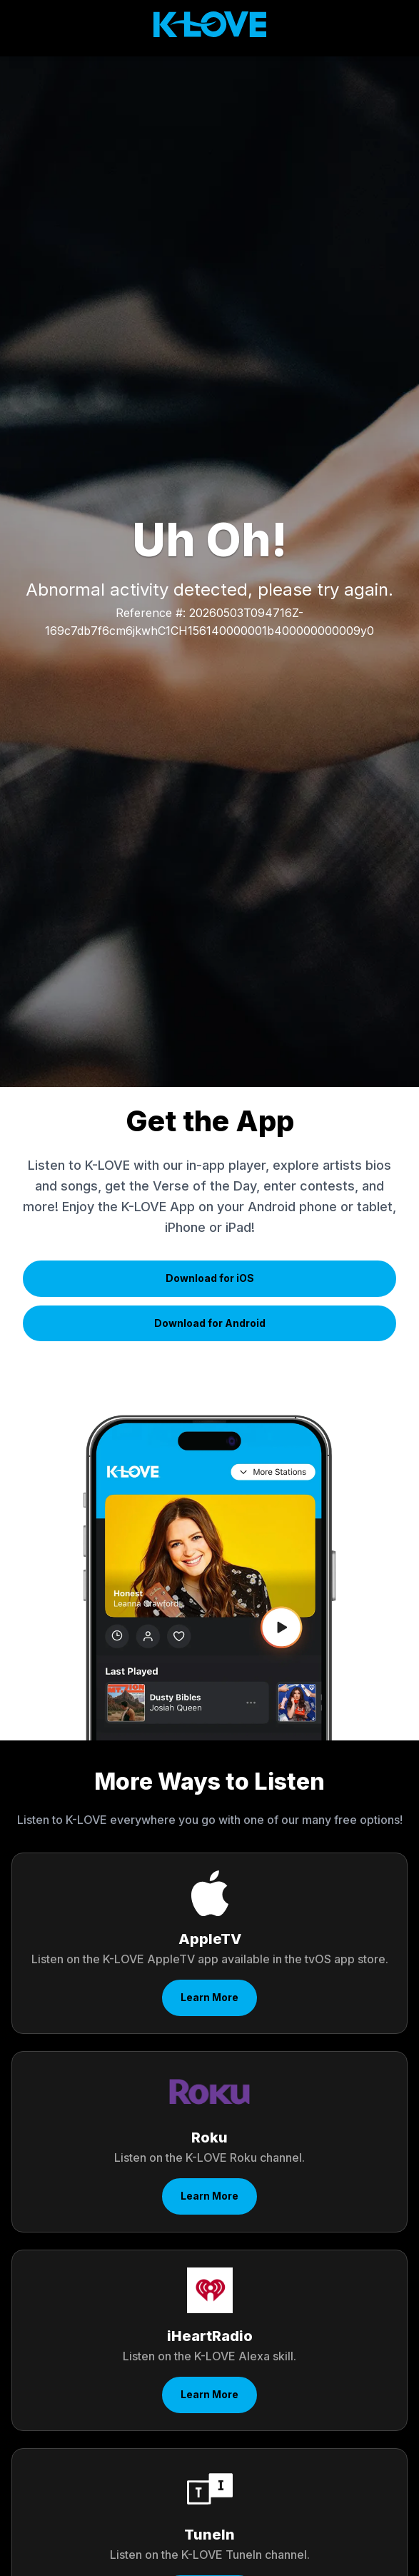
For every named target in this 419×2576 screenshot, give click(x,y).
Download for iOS (210, 1278)
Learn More (209, 1997)
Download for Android (210, 1323)
